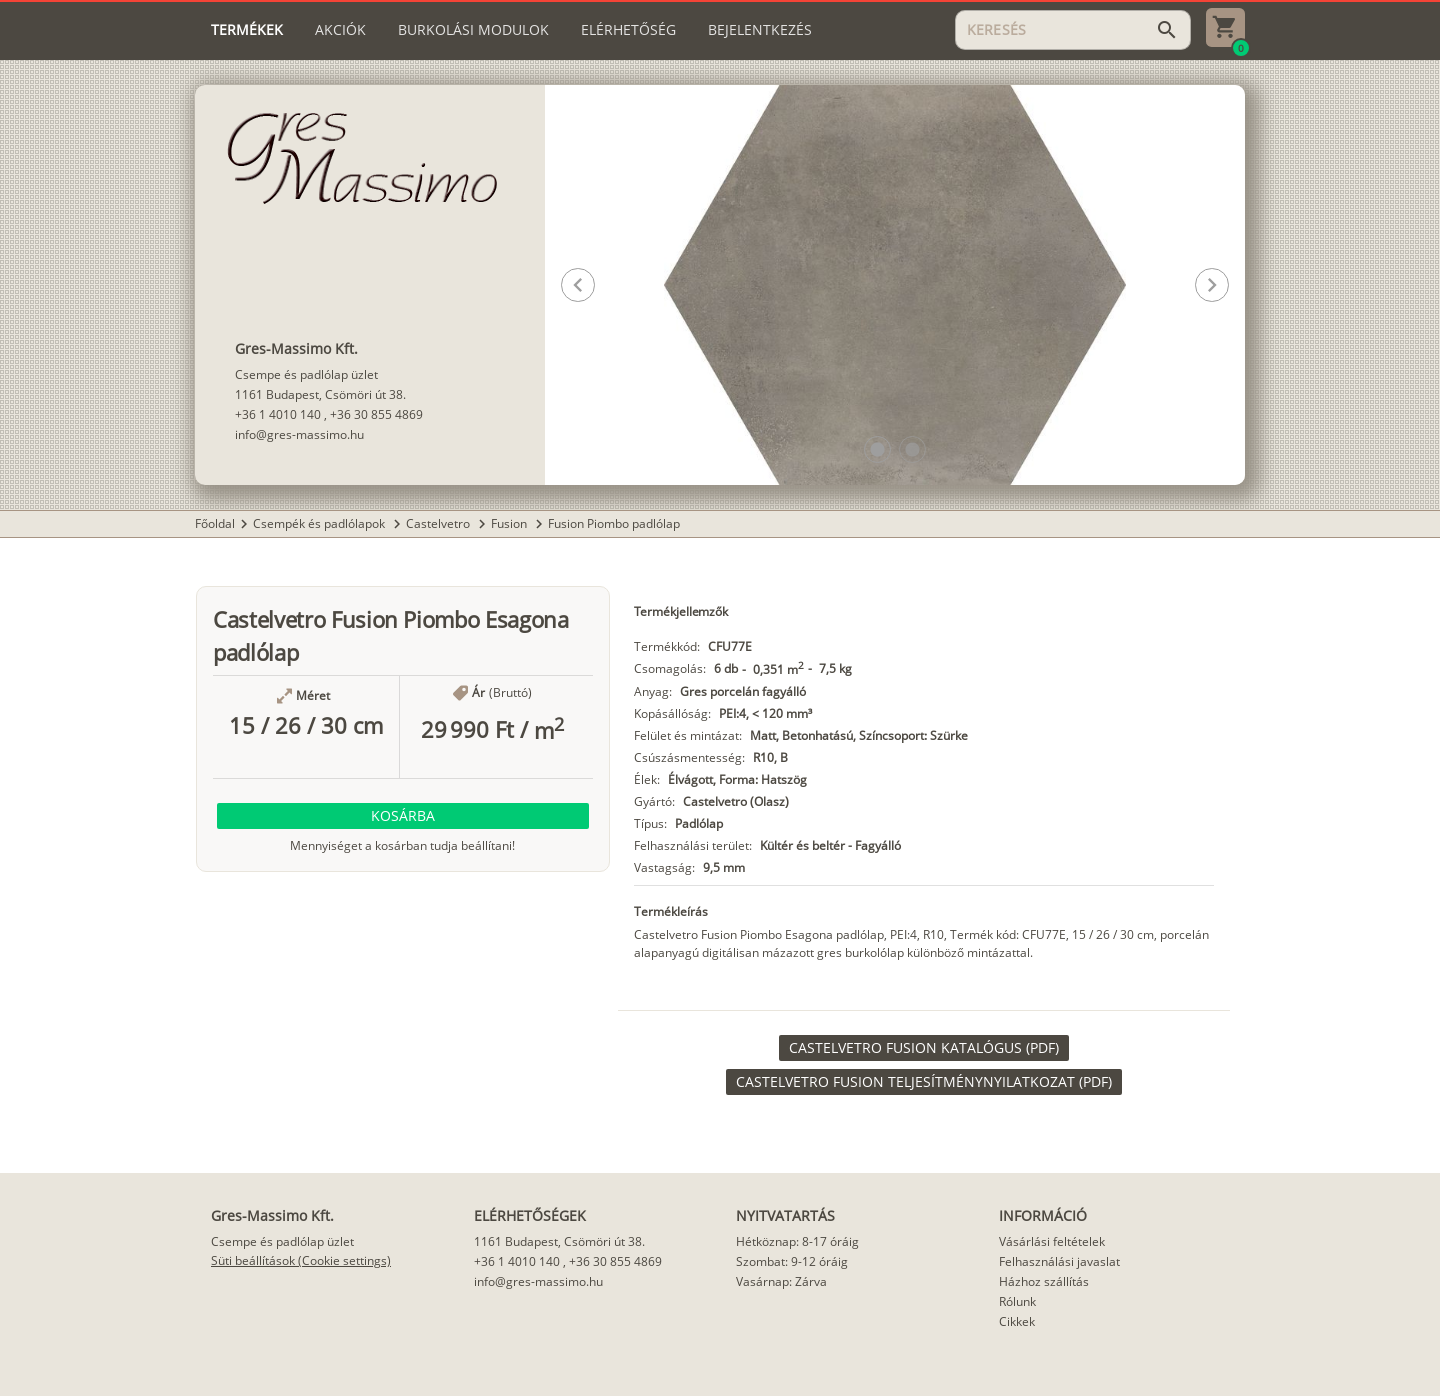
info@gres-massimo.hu (299, 434)
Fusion (510, 523)
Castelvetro (439, 523)
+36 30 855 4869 (376, 414)
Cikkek (1017, 1321)
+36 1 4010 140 (278, 414)
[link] (924, 1048)
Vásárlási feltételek (1052, 1241)
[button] (877, 449)
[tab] (247, 30)
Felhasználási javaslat (1059, 1261)
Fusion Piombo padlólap (614, 523)
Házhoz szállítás (1044, 1281)
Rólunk (1017, 1301)
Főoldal (215, 523)
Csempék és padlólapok (320, 523)
